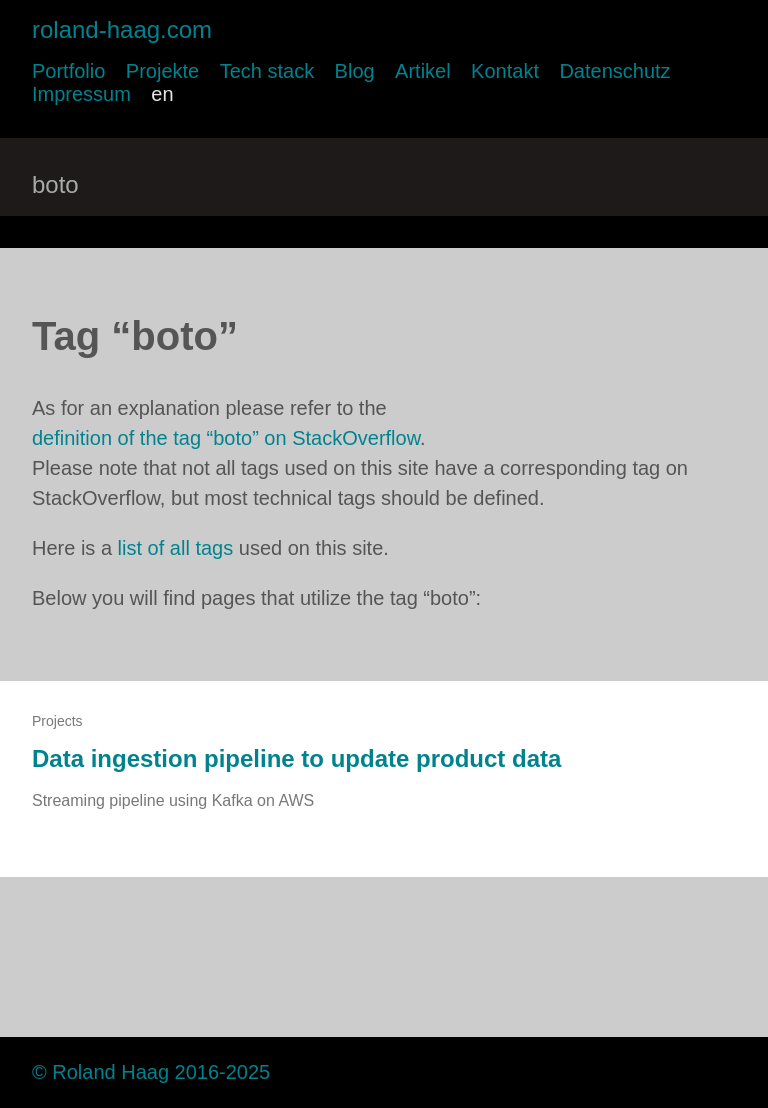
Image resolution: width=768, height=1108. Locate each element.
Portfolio (68, 71)
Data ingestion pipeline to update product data (296, 758)
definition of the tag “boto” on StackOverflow (226, 438)
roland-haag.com (122, 29)
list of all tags (176, 548)
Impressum (81, 94)
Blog (355, 71)
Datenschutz (614, 71)
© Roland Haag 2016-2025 (151, 1072)
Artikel (423, 71)
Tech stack (267, 71)
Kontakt (505, 71)
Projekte (162, 71)
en (162, 94)
